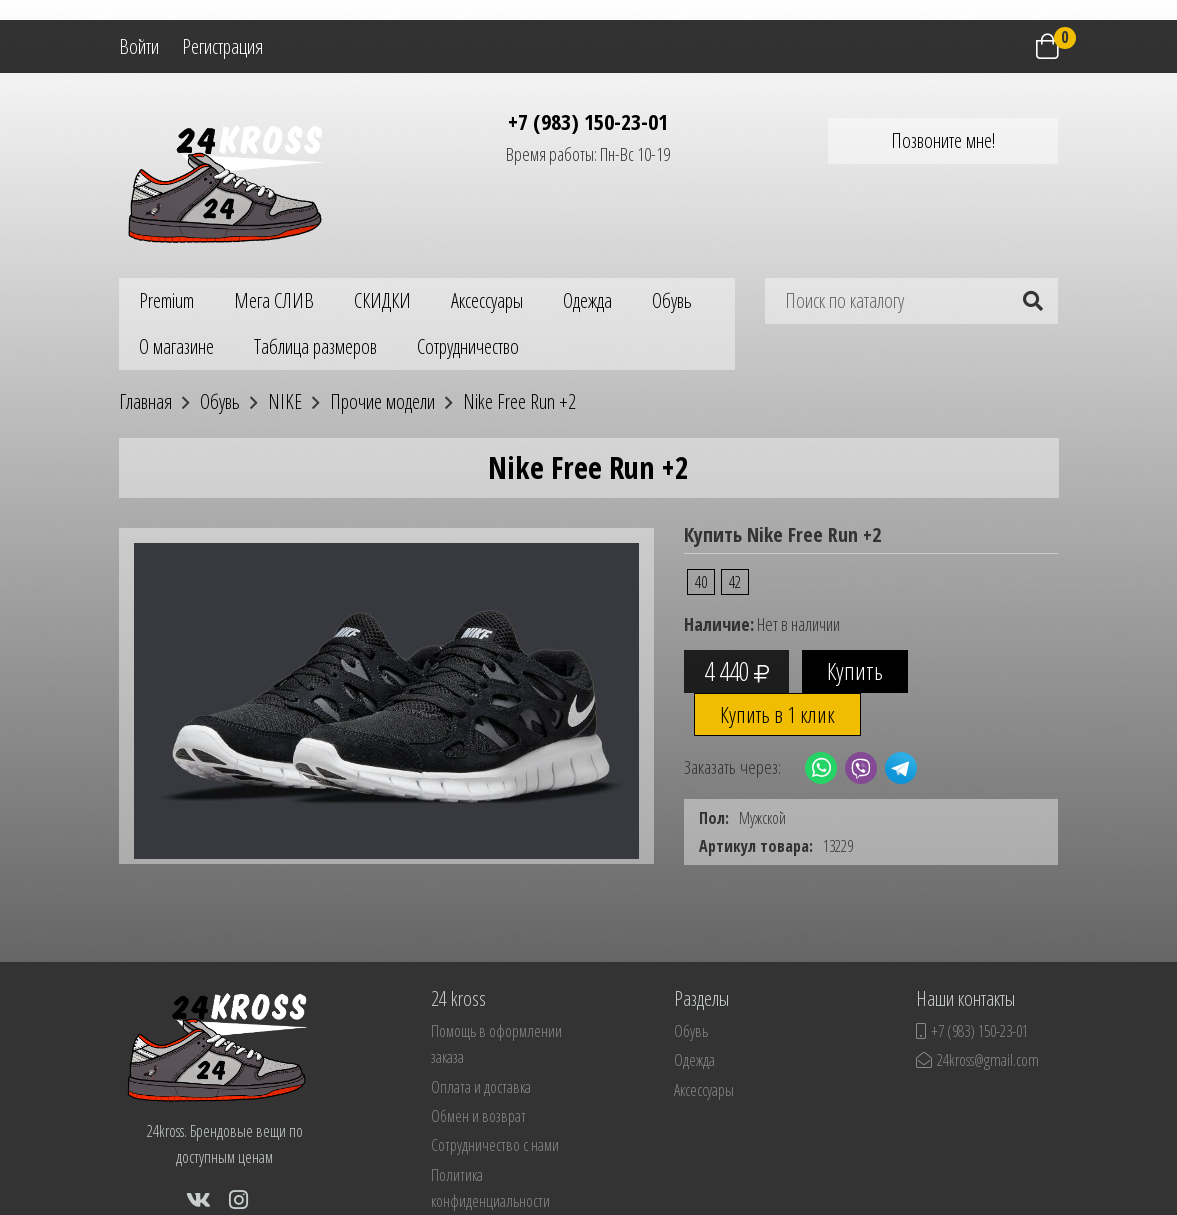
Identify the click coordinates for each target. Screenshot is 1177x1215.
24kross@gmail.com (977, 1060)
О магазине (176, 346)
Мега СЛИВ (274, 300)
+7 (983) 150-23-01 (588, 121)
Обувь (672, 300)
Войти (139, 46)
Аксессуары (487, 300)
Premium (166, 300)
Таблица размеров (315, 346)
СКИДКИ (382, 300)
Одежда (587, 300)
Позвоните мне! (943, 140)
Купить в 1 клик (777, 714)
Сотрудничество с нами (495, 1145)
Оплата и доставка (481, 1087)
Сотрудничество (468, 346)
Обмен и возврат (478, 1116)
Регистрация (222, 46)
